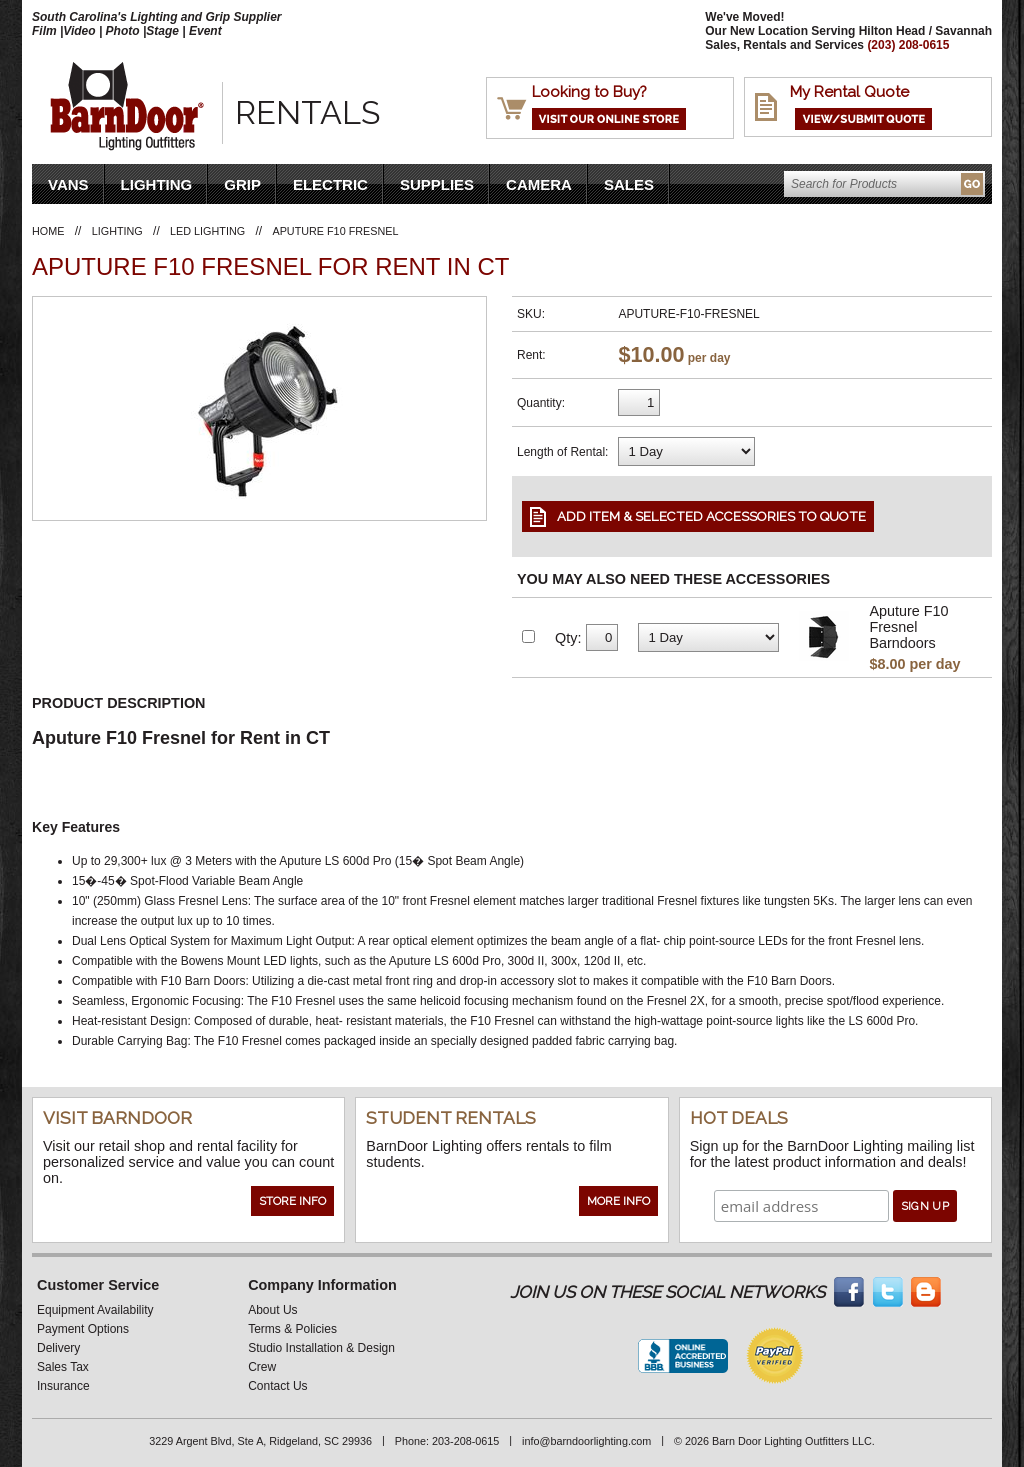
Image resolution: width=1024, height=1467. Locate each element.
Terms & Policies (292, 1329)
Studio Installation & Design (321, 1348)
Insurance (63, 1386)
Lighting (157, 184)
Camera (539, 184)
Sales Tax (63, 1367)
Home (48, 231)
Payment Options (83, 1329)
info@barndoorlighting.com (586, 1441)
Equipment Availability (95, 1310)
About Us (272, 1310)
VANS (68, 184)
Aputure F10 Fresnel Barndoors (908, 627)
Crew (262, 1367)
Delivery (58, 1348)
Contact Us (277, 1386)
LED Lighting (207, 231)
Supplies (437, 184)
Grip (242, 184)
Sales (629, 184)
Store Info (292, 1201)
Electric (330, 184)
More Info (618, 1201)
